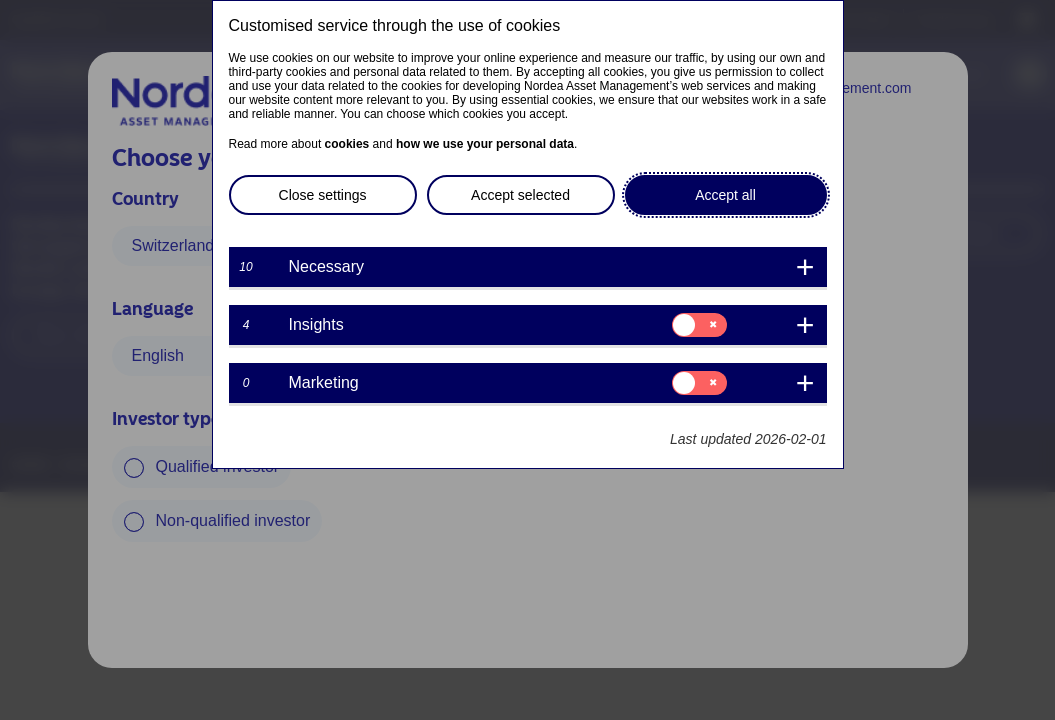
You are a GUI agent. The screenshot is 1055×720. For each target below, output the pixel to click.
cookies (347, 144)
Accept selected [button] (520, 195)
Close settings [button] (323, 195)
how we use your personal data (485, 144)
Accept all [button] (725, 195)
